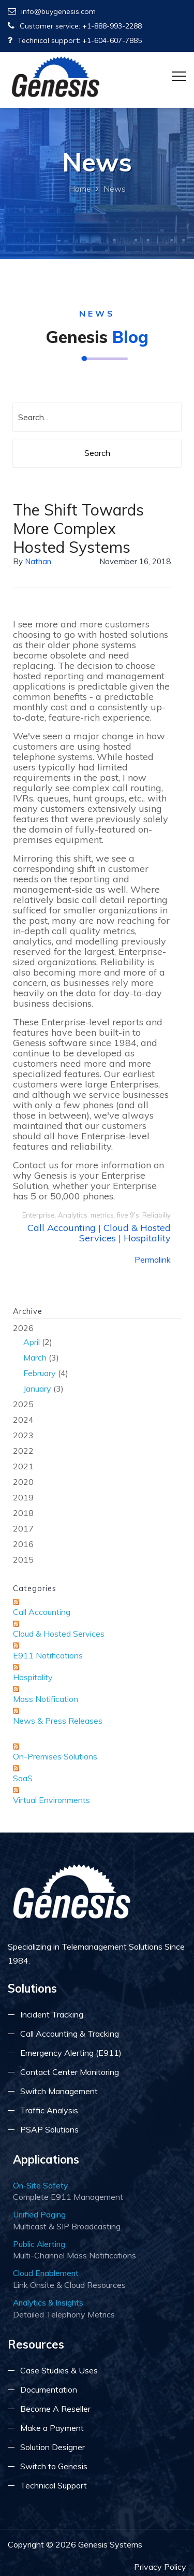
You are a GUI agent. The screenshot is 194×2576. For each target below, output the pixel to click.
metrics (102, 1215)
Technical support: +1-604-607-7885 (75, 40)
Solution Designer (52, 2447)
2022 (23, 1451)
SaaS (23, 1778)
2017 (23, 1528)
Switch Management (59, 2091)
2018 (23, 1513)
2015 (23, 1559)
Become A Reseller (55, 2408)
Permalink (153, 1259)
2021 (23, 1466)
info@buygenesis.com (52, 11)
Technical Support (53, 2485)
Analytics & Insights (48, 2302)
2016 (23, 1544)
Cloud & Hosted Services (59, 1633)
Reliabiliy (156, 1215)
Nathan (38, 561)
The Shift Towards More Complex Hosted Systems (78, 528)
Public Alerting (39, 2244)
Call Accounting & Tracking (69, 2033)
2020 (23, 1482)
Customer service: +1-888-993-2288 (75, 26)
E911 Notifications (48, 1655)
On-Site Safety (40, 2185)
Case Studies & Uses (59, 2370)
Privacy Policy (160, 2566)
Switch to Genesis (53, 2466)
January (37, 1388)
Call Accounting (61, 1228)
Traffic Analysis (49, 2110)
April (31, 1342)
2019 (23, 1497)
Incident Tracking (51, 2014)
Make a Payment (52, 2428)
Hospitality (147, 1238)
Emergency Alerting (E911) (71, 2053)
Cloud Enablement (46, 2273)
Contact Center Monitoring (69, 2072)
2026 (97, 1359)
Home (80, 188)
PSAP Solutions (49, 2129)
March (35, 1357)
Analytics (72, 1215)
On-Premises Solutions (55, 1756)
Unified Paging (39, 2214)
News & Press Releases (57, 1720)
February (39, 1373)
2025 (23, 1404)
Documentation (48, 2389)
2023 (23, 1435)
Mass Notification (45, 1699)
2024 (23, 1419)
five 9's (128, 1215)
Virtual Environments (51, 1800)
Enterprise (38, 1215)
